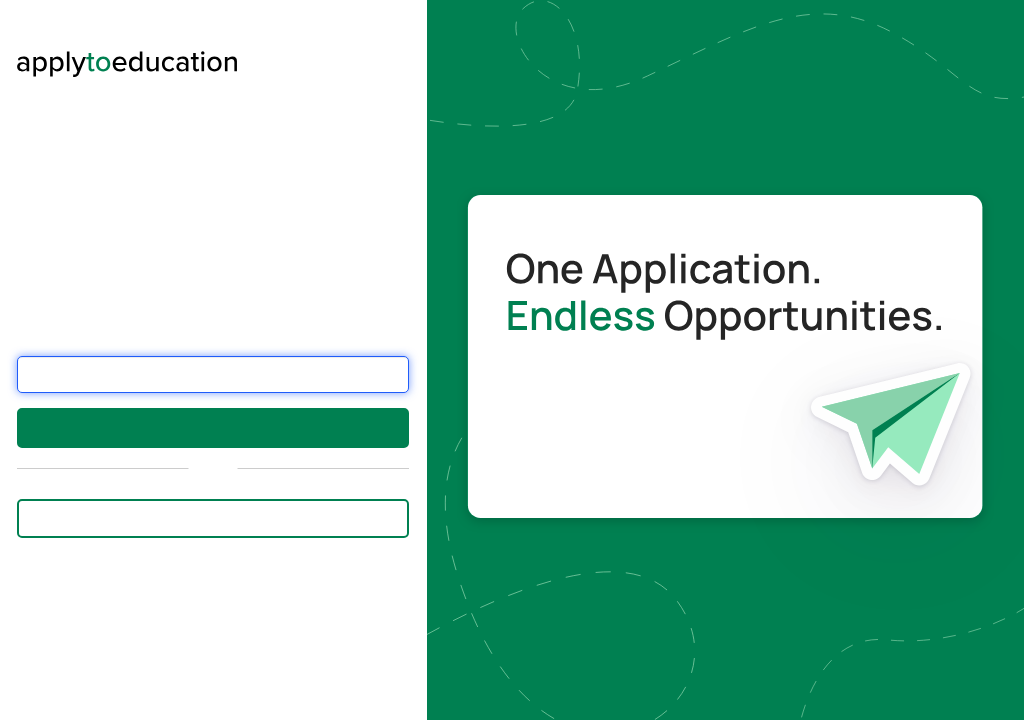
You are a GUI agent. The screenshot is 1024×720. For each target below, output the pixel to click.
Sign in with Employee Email (213, 518)
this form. (113, 689)
